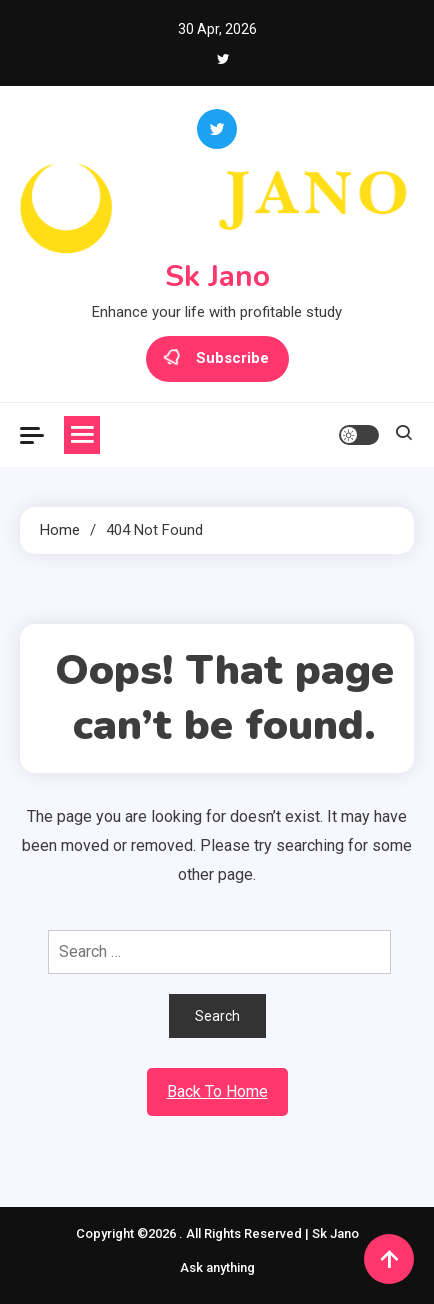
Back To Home (217, 1091)
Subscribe (217, 359)
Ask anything (217, 1267)
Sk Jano (217, 276)
